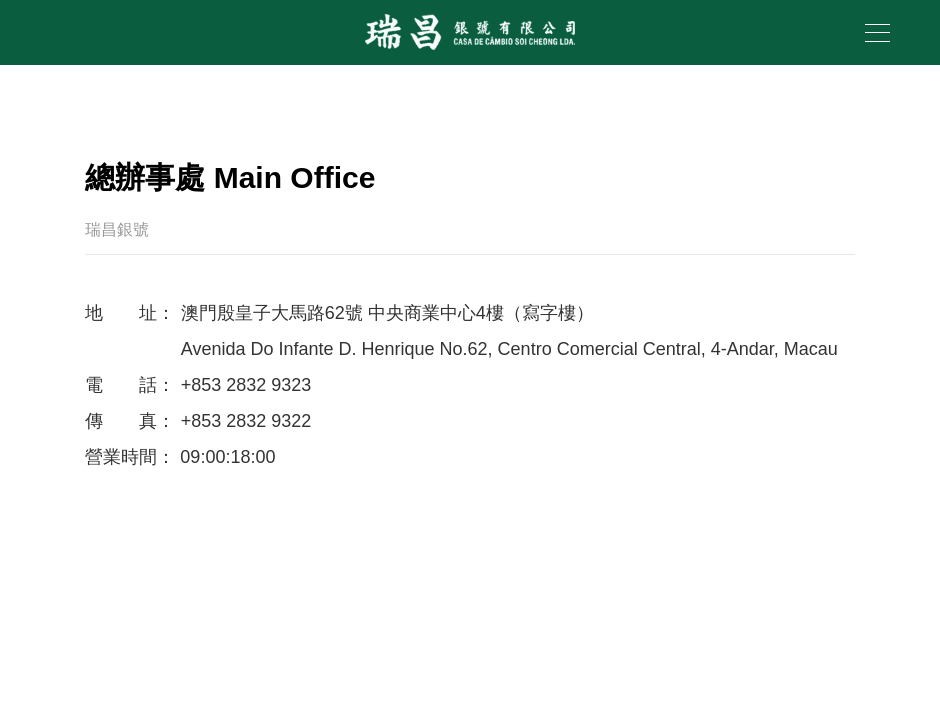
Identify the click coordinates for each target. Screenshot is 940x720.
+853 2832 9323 (246, 385)
